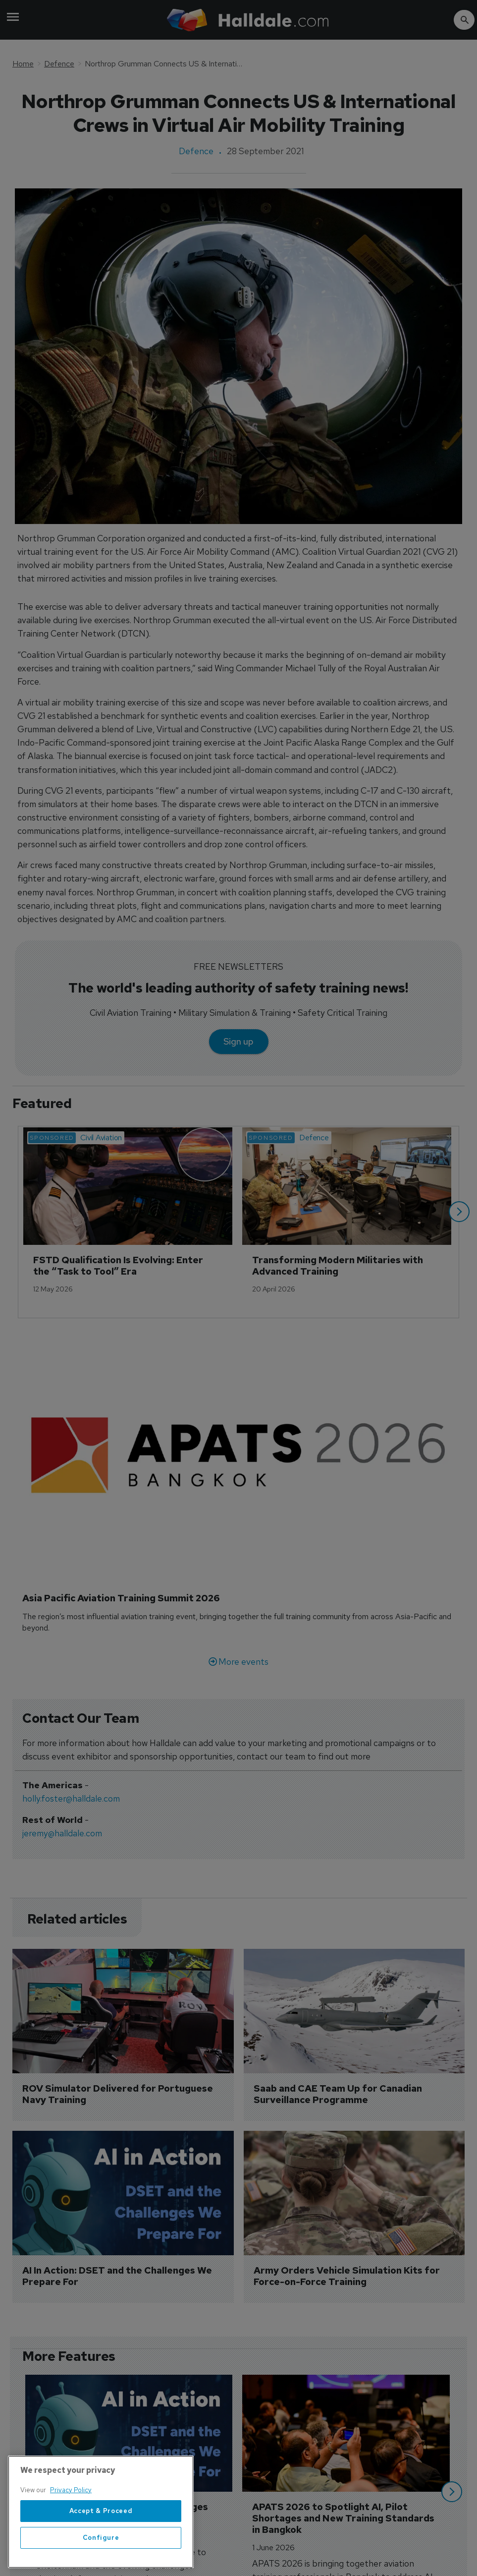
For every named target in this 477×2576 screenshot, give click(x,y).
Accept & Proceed (101, 2524)
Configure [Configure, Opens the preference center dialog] (101, 2551)
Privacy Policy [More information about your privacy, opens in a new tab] (71, 2503)
